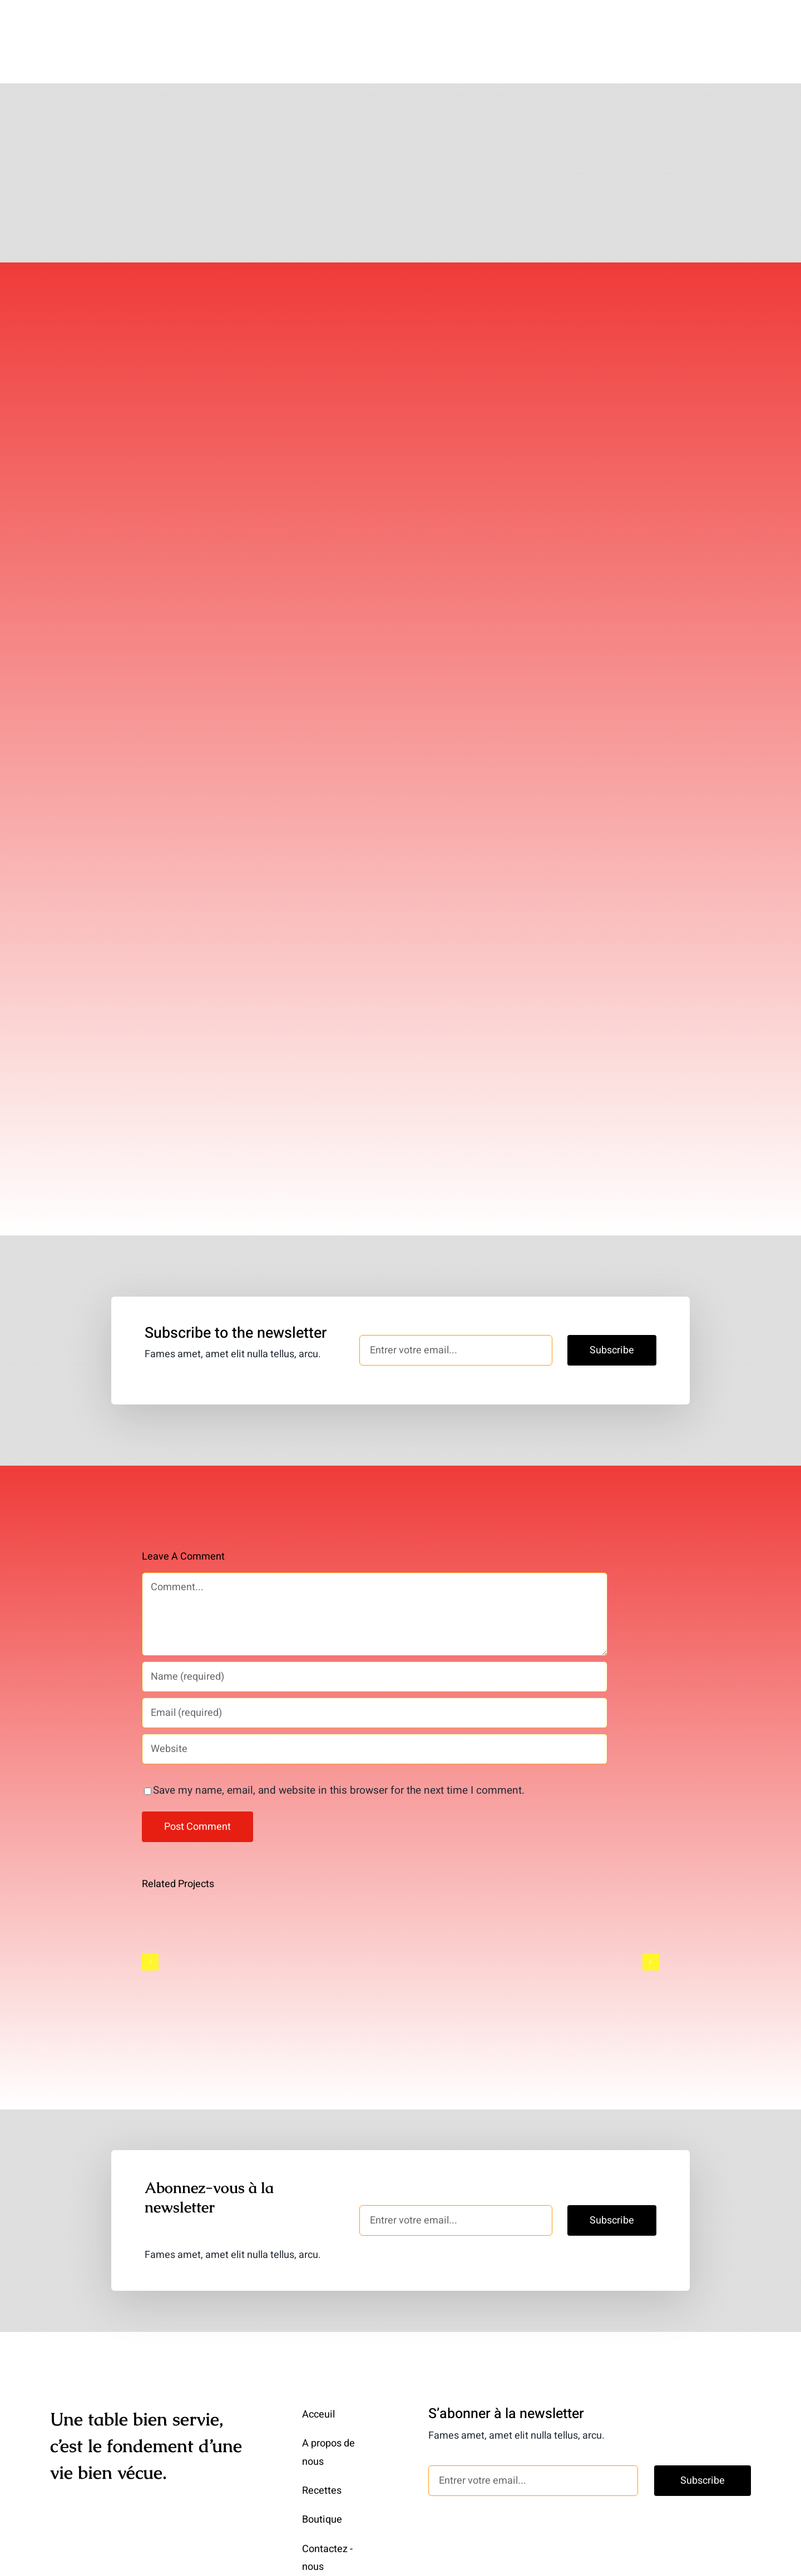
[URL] (374, 1713)
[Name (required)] (374, 1640)
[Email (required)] (374, 1676)
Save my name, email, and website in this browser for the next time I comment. (339, 1754)
